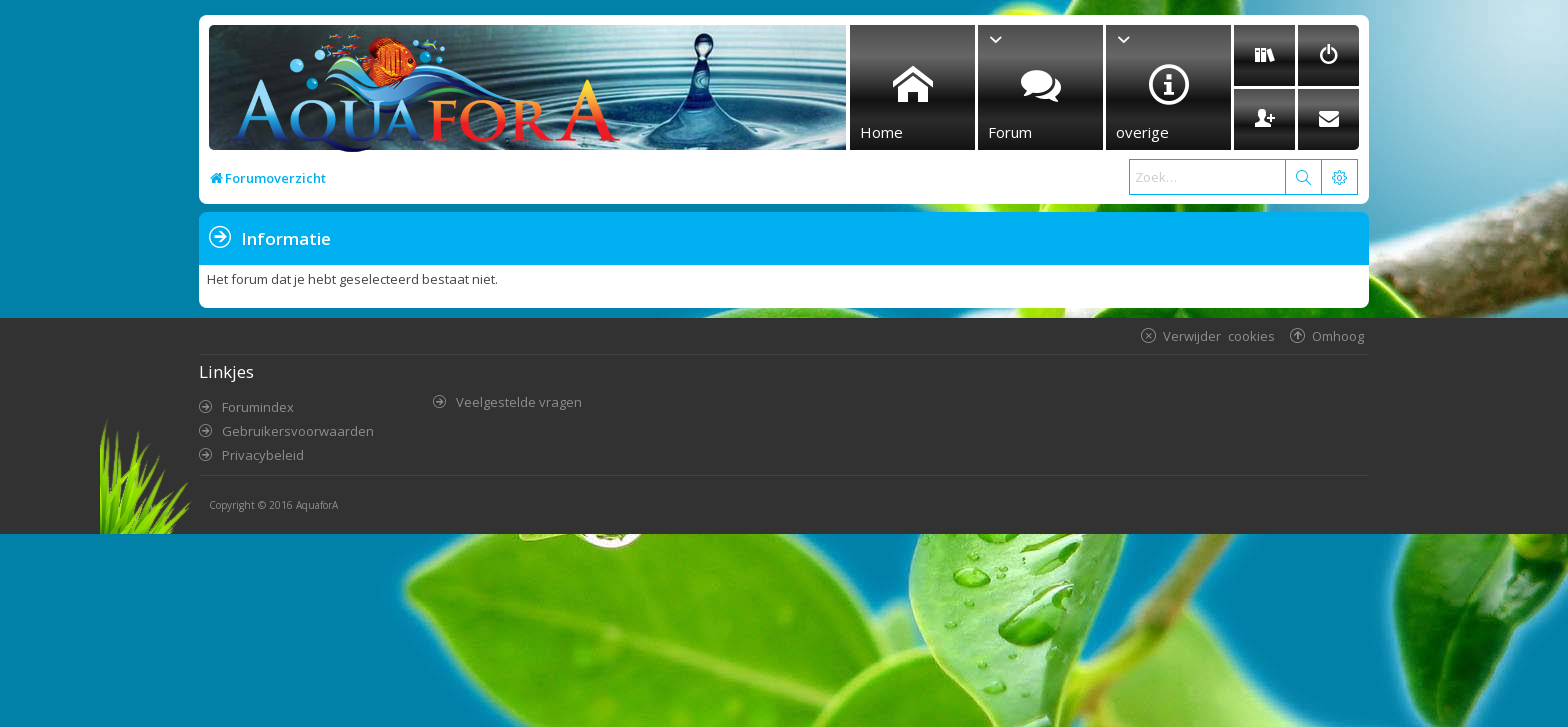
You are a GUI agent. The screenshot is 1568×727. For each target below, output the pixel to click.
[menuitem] (1264, 55)
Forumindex (258, 407)
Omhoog (1338, 335)
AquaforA (317, 505)
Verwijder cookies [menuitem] (1219, 335)
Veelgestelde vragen (519, 402)
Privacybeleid (263, 455)
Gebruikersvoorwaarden (298, 431)
